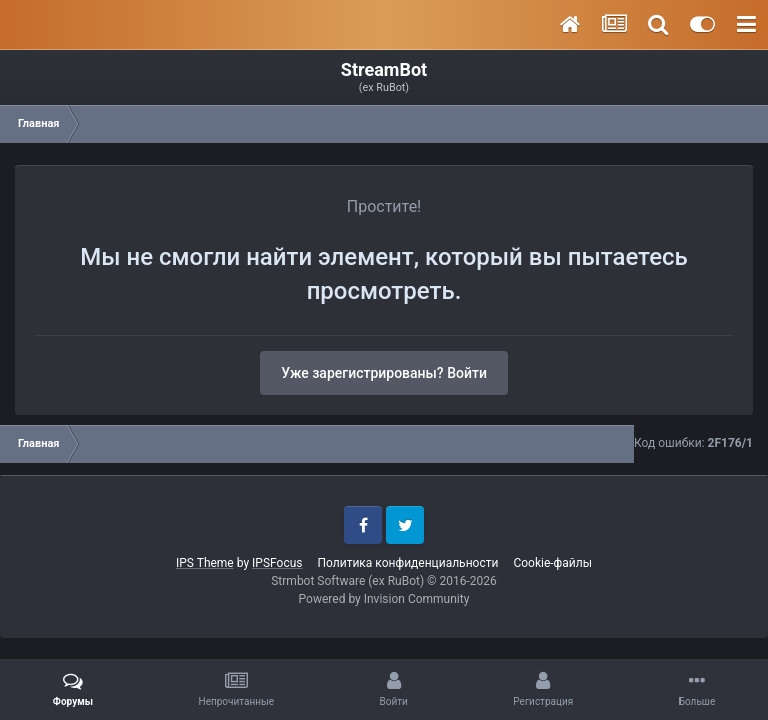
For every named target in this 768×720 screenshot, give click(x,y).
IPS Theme (205, 563)
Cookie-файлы (552, 563)
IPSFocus (277, 563)
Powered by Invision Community (384, 599)
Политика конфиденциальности (407, 563)
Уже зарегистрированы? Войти (384, 373)
